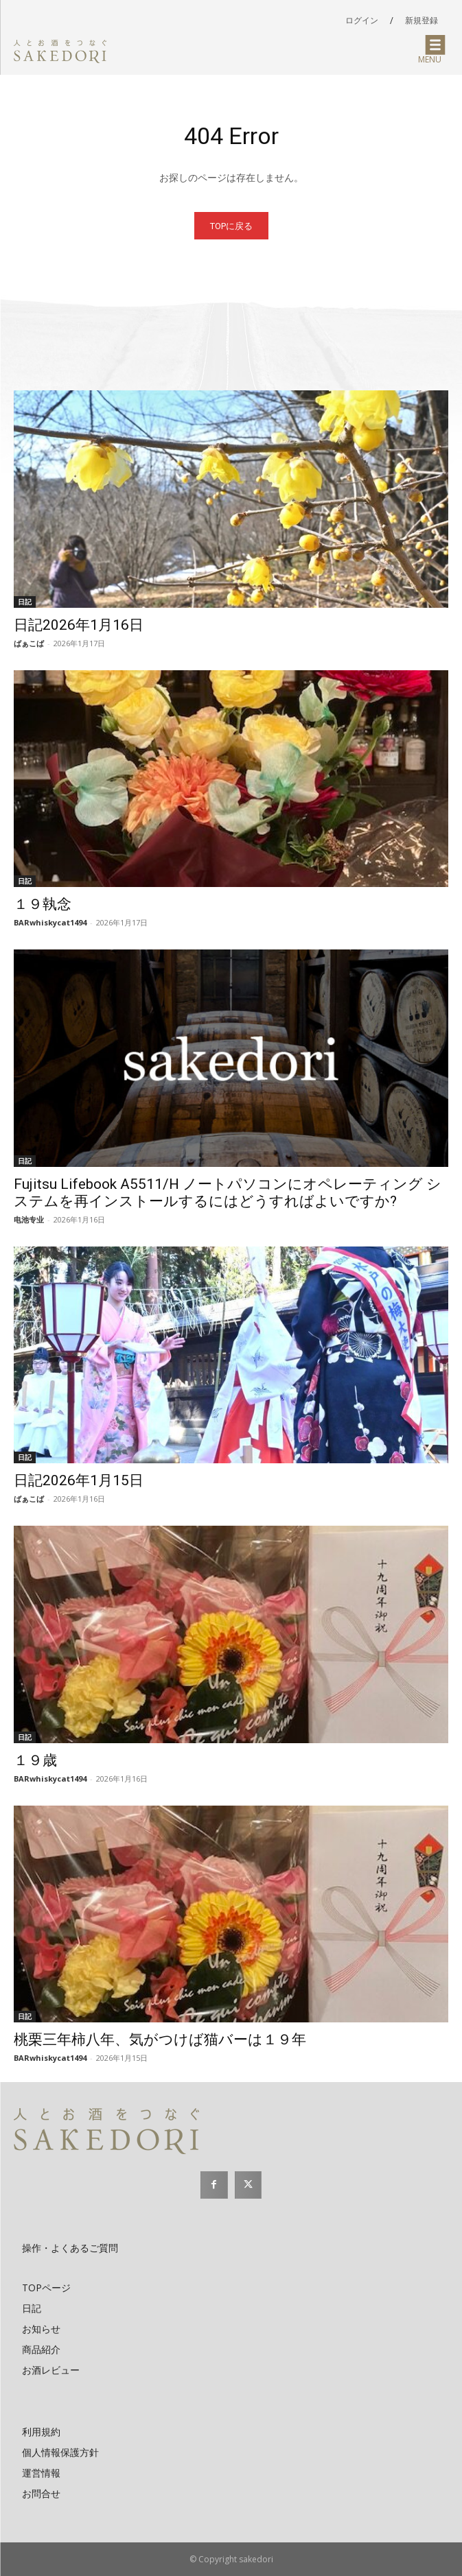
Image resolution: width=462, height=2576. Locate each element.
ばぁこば (29, 643)
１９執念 (42, 904)
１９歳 (35, 1760)
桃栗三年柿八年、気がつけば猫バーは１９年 (160, 2039)
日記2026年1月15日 (78, 1480)
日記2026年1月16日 (78, 625)
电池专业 (29, 1219)
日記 (25, 601)
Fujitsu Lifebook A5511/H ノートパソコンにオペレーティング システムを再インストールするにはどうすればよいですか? (227, 1192)
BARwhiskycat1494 (50, 922)
